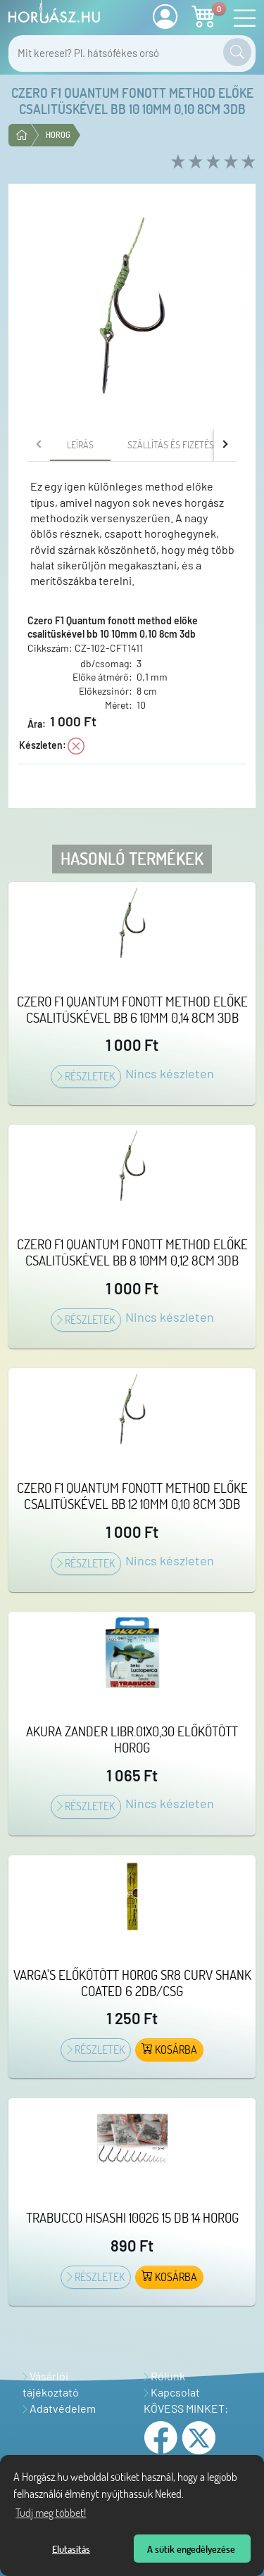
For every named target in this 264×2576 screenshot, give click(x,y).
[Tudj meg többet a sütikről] (188, 2496)
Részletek (86, 1076)
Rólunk (164, 2375)
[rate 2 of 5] (194, 162)
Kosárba (169, 2050)
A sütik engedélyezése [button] (191, 2548)
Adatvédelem (59, 2408)
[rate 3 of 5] (211, 162)
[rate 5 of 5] (247, 162)
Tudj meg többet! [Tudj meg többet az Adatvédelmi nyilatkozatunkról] (50, 2513)
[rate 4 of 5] (229, 162)
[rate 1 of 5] (176, 162)
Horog (58, 135)
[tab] (80, 444)
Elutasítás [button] (71, 2548)
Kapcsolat (172, 2392)
